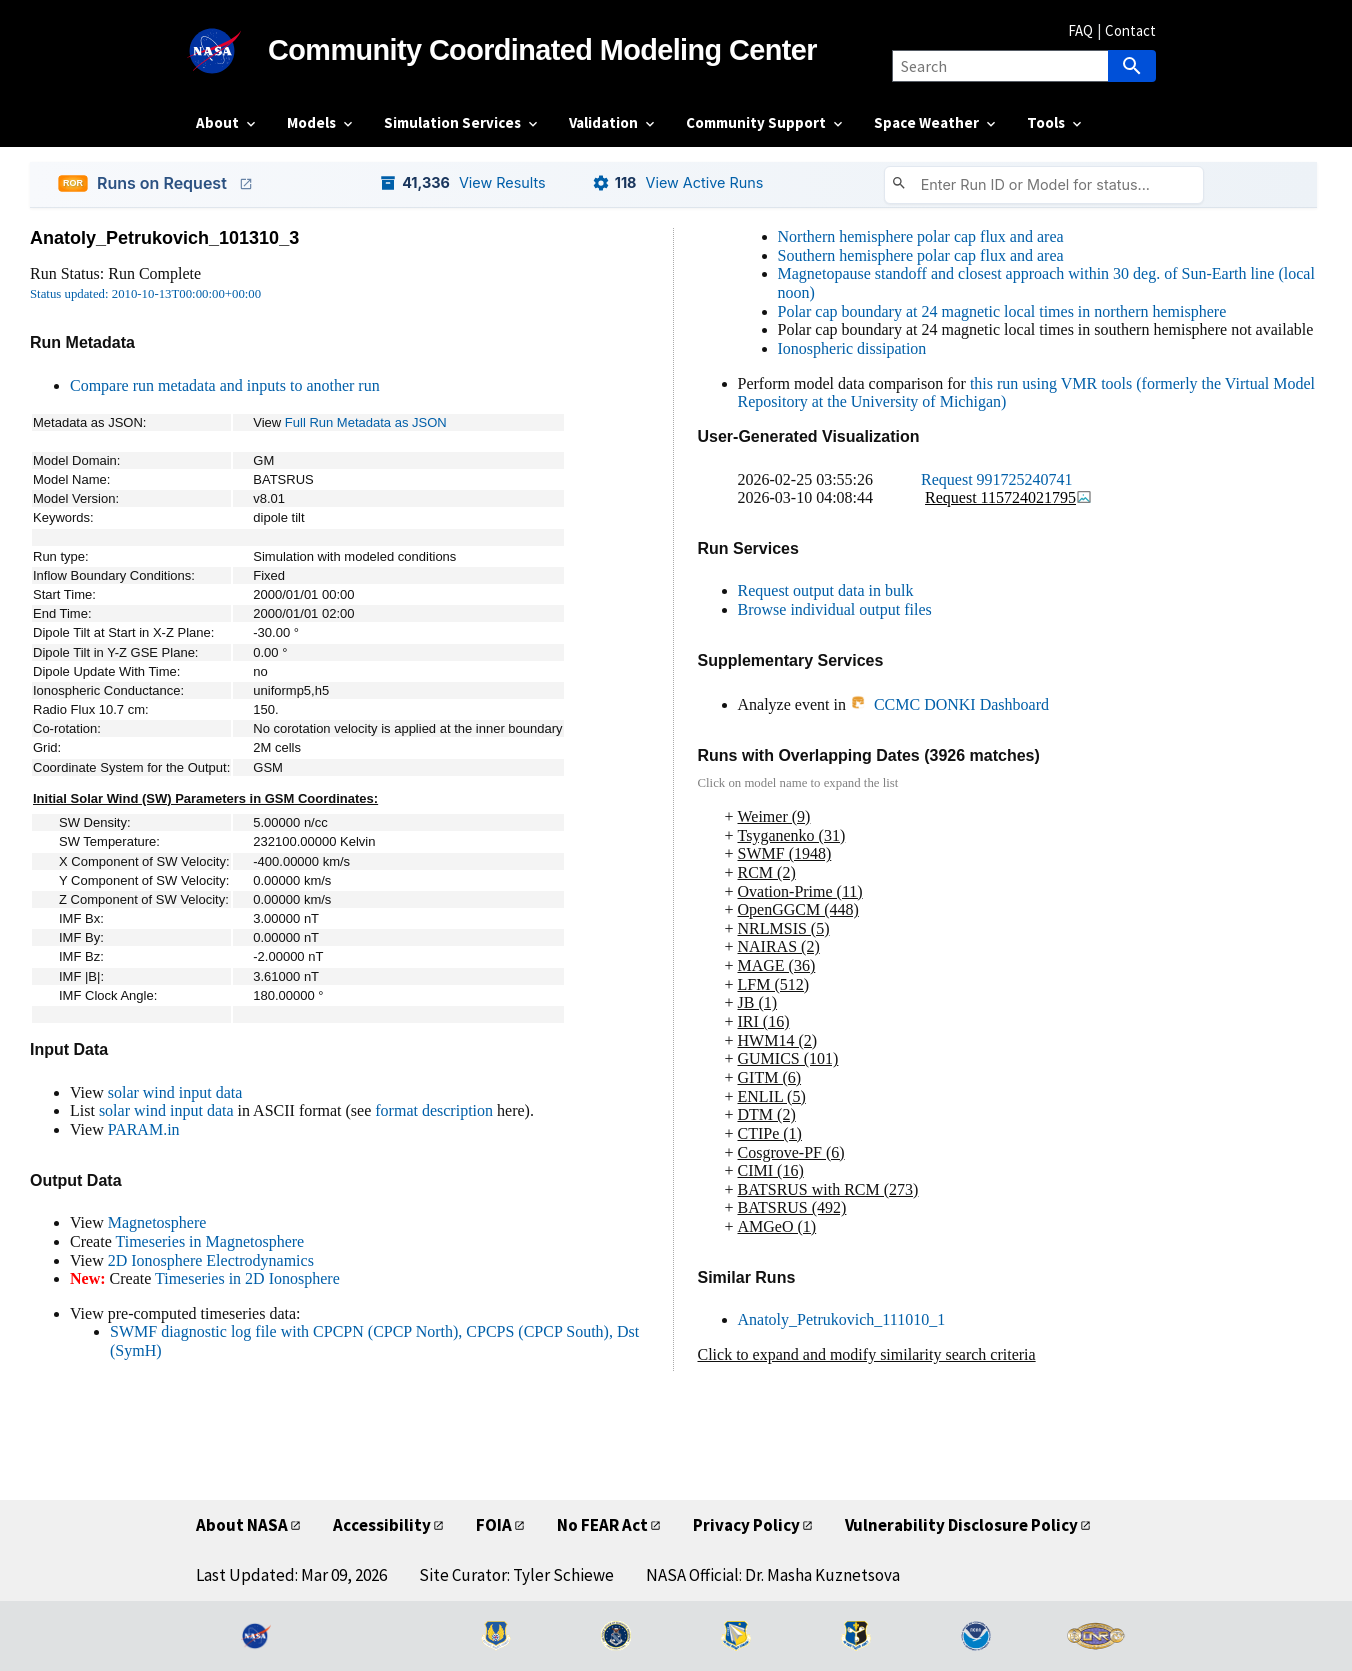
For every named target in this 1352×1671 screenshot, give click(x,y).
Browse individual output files (835, 609)
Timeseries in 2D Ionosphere (247, 1278)
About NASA (242, 1525)
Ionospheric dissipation (852, 348)
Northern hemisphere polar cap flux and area (921, 236)
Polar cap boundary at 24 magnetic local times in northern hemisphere (1002, 311)
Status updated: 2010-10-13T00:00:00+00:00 (145, 294)
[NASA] (232, 51)
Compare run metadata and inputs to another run (225, 385)
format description (434, 1110)
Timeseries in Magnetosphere (209, 1241)
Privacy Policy (746, 1525)
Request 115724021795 (1008, 497)
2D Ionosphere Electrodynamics (211, 1260)
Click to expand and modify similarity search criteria (867, 1354)
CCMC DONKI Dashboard (949, 704)
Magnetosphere (157, 1222)
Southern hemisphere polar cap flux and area (921, 255)
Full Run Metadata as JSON (366, 422)
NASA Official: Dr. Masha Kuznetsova (773, 1575)
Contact (1130, 30)
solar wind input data (175, 1092)
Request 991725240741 (997, 479)
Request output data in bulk (826, 590)
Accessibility (382, 1525)
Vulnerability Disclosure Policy (961, 1525)
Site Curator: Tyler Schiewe (516, 1575)
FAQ (1080, 30)
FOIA (494, 1525)
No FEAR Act (602, 1525)
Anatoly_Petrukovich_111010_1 (842, 1319)
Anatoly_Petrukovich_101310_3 (164, 238)
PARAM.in (144, 1129)
